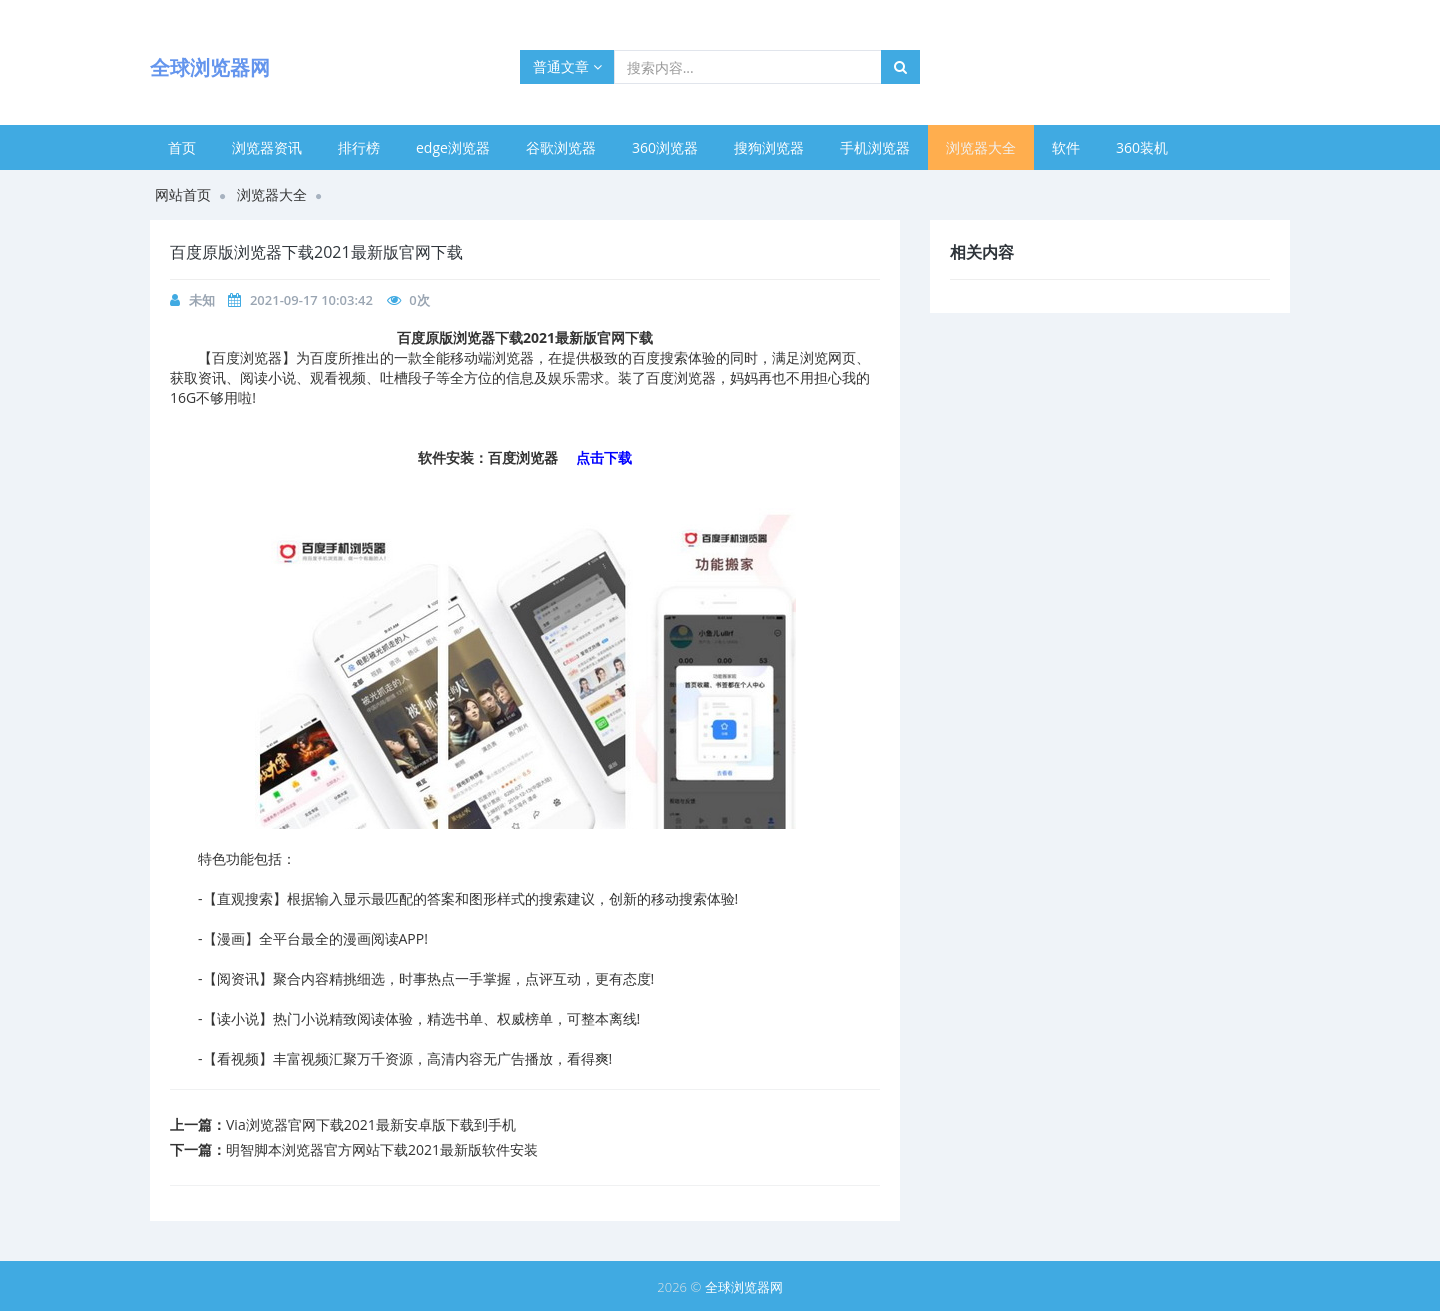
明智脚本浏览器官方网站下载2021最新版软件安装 (382, 1149)
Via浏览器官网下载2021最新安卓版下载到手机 (371, 1124)
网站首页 (183, 194)
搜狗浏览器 (769, 147)
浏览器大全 (981, 147)
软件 (1066, 147)
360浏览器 (665, 147)
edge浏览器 (453, 147)
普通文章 (567, 66)
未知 (202, 300)
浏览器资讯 (267, 147)
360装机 (1142, 147)
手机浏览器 (875, 147)
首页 (182, 147)
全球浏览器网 (744, 1287)
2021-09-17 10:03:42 (311, 300)
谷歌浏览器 (561, 147)
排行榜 (359, 147)
